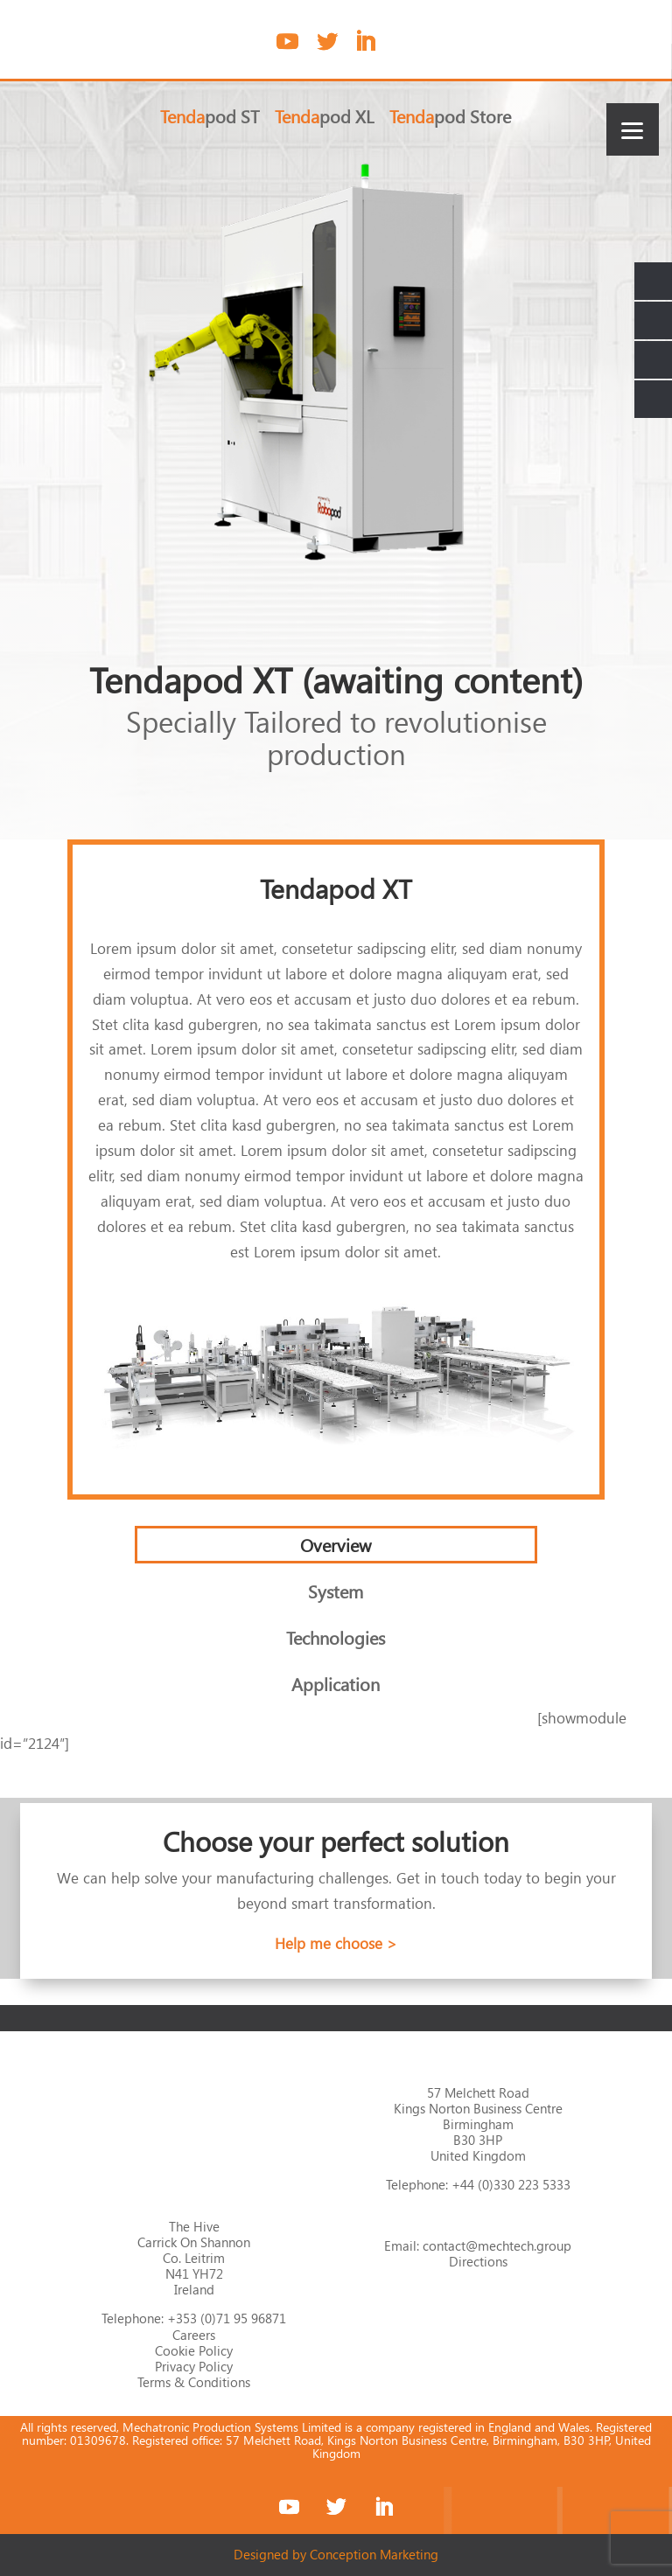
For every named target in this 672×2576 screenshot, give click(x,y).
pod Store (450, 118)
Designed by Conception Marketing (336, 2554)
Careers (193, 2334)
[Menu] (632, 129)
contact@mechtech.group (497, 2245)
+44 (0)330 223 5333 (511, 2184)
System (335, 1590)
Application (335, 1683)
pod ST (209, 118)
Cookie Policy (194, 2350)
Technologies (335, 1637)
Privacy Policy (194, 2366)
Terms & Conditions (193, 2382)
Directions (478, 2261)
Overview (335, 1544)
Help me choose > (336, 1943)
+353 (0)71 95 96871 (226, 2318)
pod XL (324, 118)
